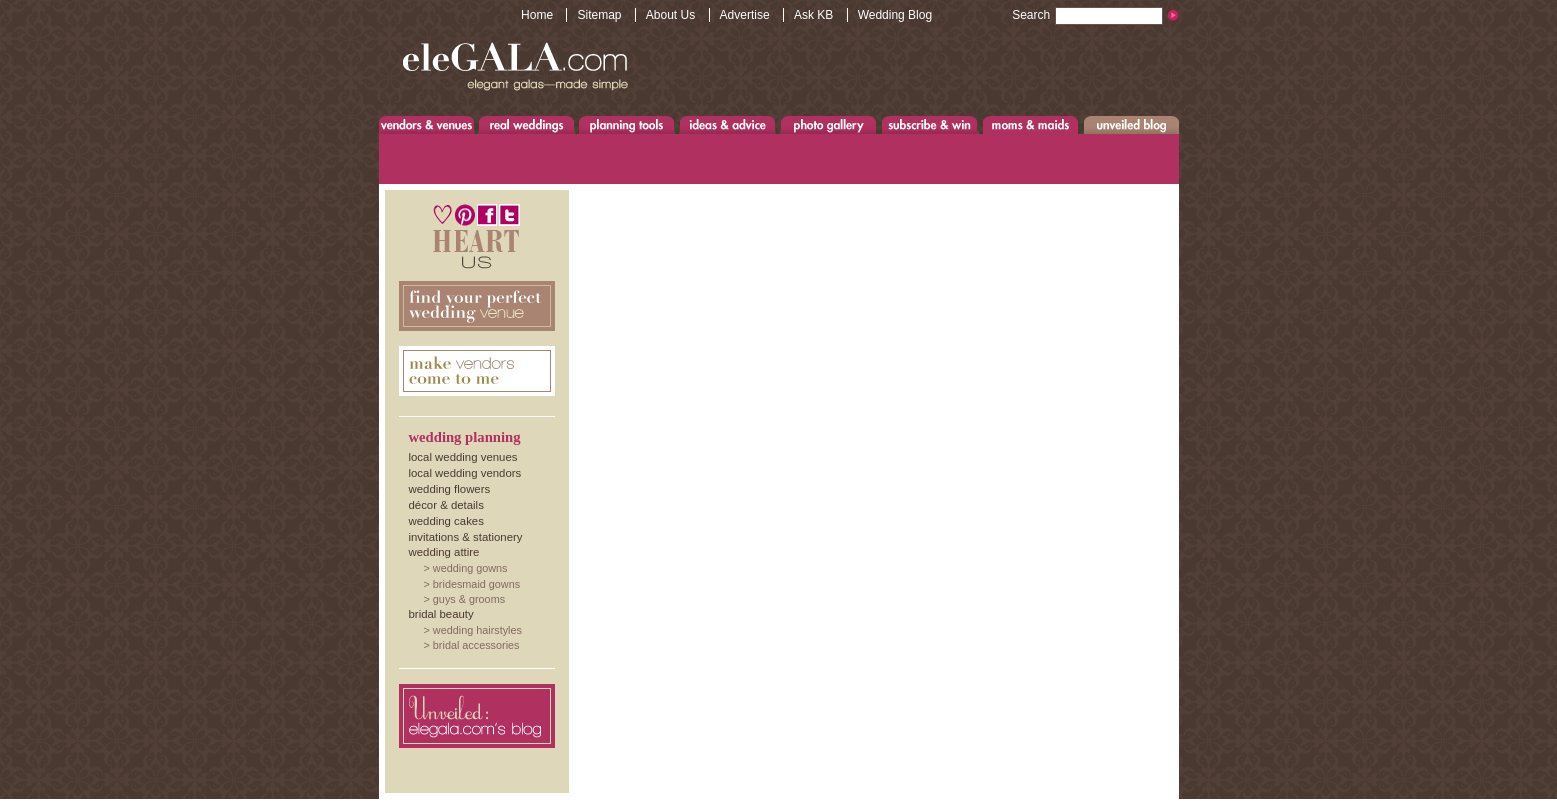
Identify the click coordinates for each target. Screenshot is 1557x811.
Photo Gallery (828, 124)
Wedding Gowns (470, 568)
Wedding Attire (444, 552)
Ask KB (813, 15)
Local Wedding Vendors (465, 473)
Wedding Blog (895, 15)
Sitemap (599, 15)
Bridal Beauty (441, 614)
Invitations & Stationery (466, 537)
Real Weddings (526, 124)
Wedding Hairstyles (477, 630)
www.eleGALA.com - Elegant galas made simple (515, 65)
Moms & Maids (1030, 124)
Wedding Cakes (446, 521)
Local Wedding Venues (463, 457)
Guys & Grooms (469, 599)
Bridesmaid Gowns (476, 584)
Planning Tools (627, 124)
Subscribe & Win (930, 124)
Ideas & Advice (727, 124)
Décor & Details (446, 505)
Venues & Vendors (427, 124)
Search (1087, 15)
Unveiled (1131, 124)
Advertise (745, 15)
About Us (670, 15)
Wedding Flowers (450, 489)
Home (537, 15)
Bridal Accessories (476, 645)
